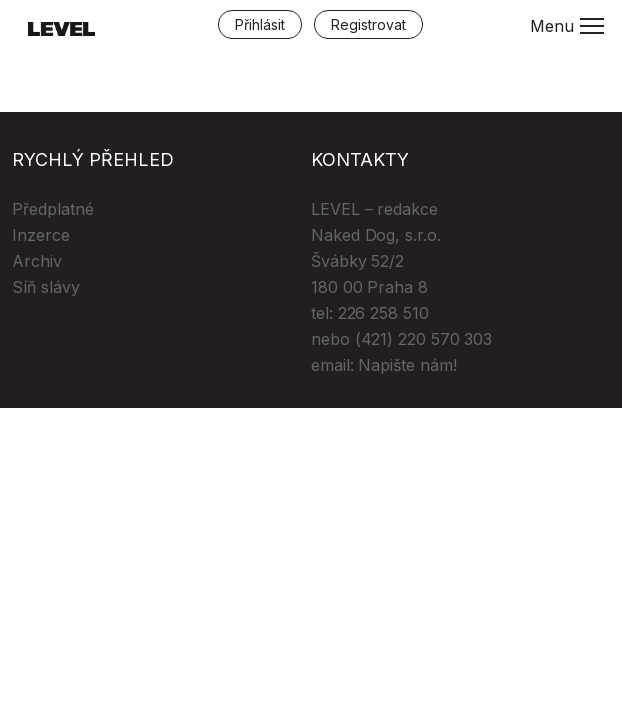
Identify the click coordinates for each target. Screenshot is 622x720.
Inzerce (41, 235)
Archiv (37, 261)
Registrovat (368, 24)
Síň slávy (46, 287)
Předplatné (53, 209)
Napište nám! (407, 365)
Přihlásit (260, 24)
